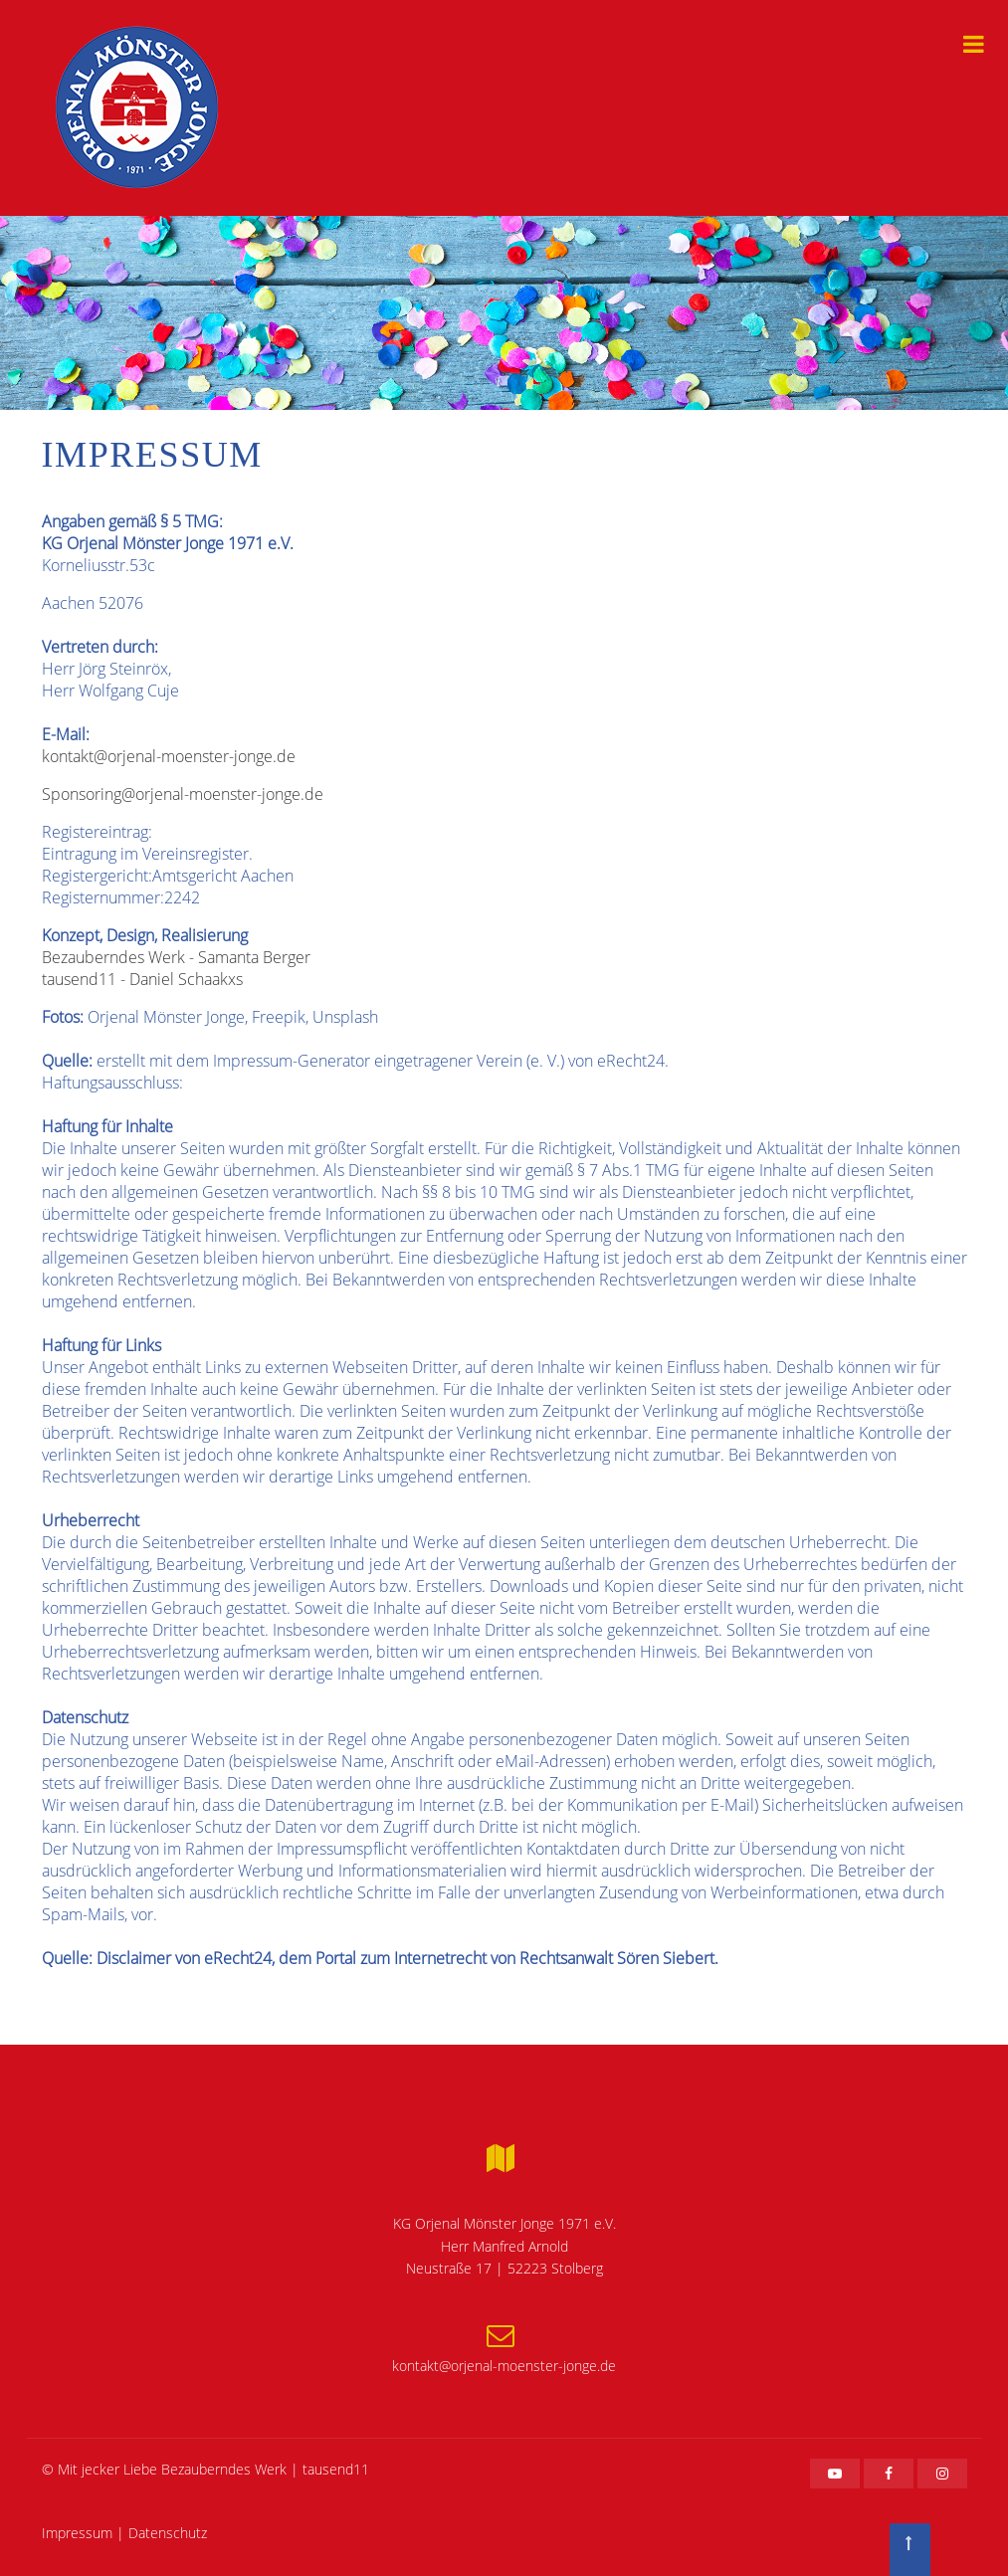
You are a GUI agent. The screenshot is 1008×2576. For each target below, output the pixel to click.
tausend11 (335, 2469)
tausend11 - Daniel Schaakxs (142, 979)
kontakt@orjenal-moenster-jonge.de (169, 756)
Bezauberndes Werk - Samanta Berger (176, 957)
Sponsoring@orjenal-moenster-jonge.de (182, 794)
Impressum (77, 2532)
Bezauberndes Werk (224, 2469)
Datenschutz (167, 2532)
